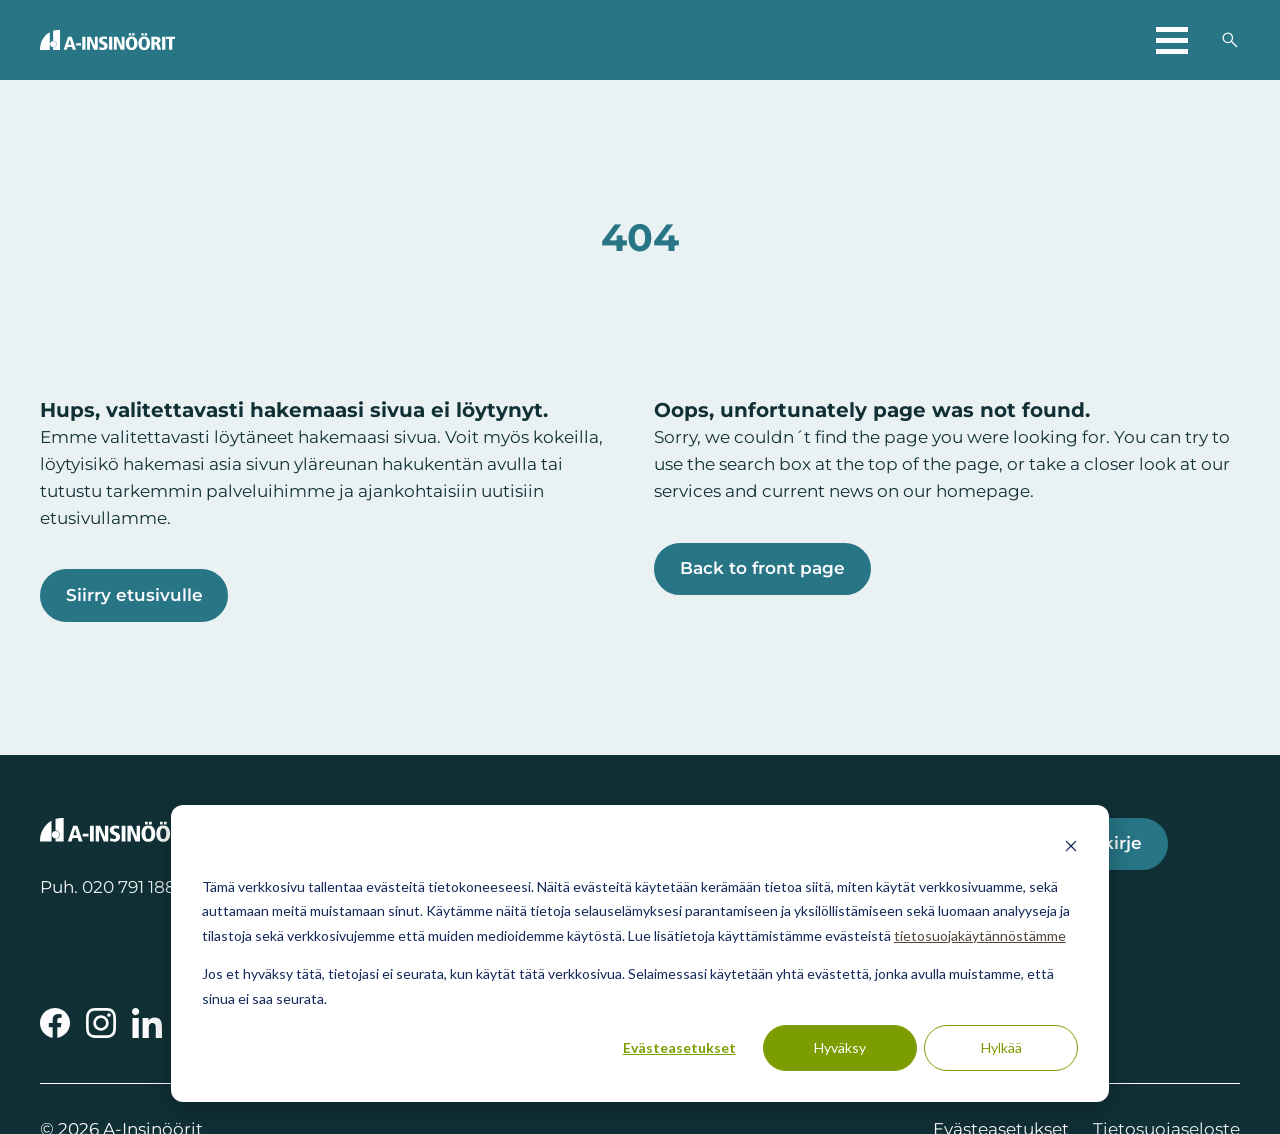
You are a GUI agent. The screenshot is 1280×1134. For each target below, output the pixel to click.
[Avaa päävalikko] (1172, 40)
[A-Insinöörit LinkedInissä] (147, 1024)
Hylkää (1001, 1047)
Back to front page (763, 568)
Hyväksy (840, 1047)
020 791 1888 (134, 888)
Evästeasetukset (679, 1047)
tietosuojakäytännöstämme (980, 935)
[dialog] (640, 953)
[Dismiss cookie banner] (1071, 848)
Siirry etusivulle (134, 595)
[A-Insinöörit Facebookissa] (55, 1024)
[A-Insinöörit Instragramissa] (101, 1024)
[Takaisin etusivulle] (107, 40)
